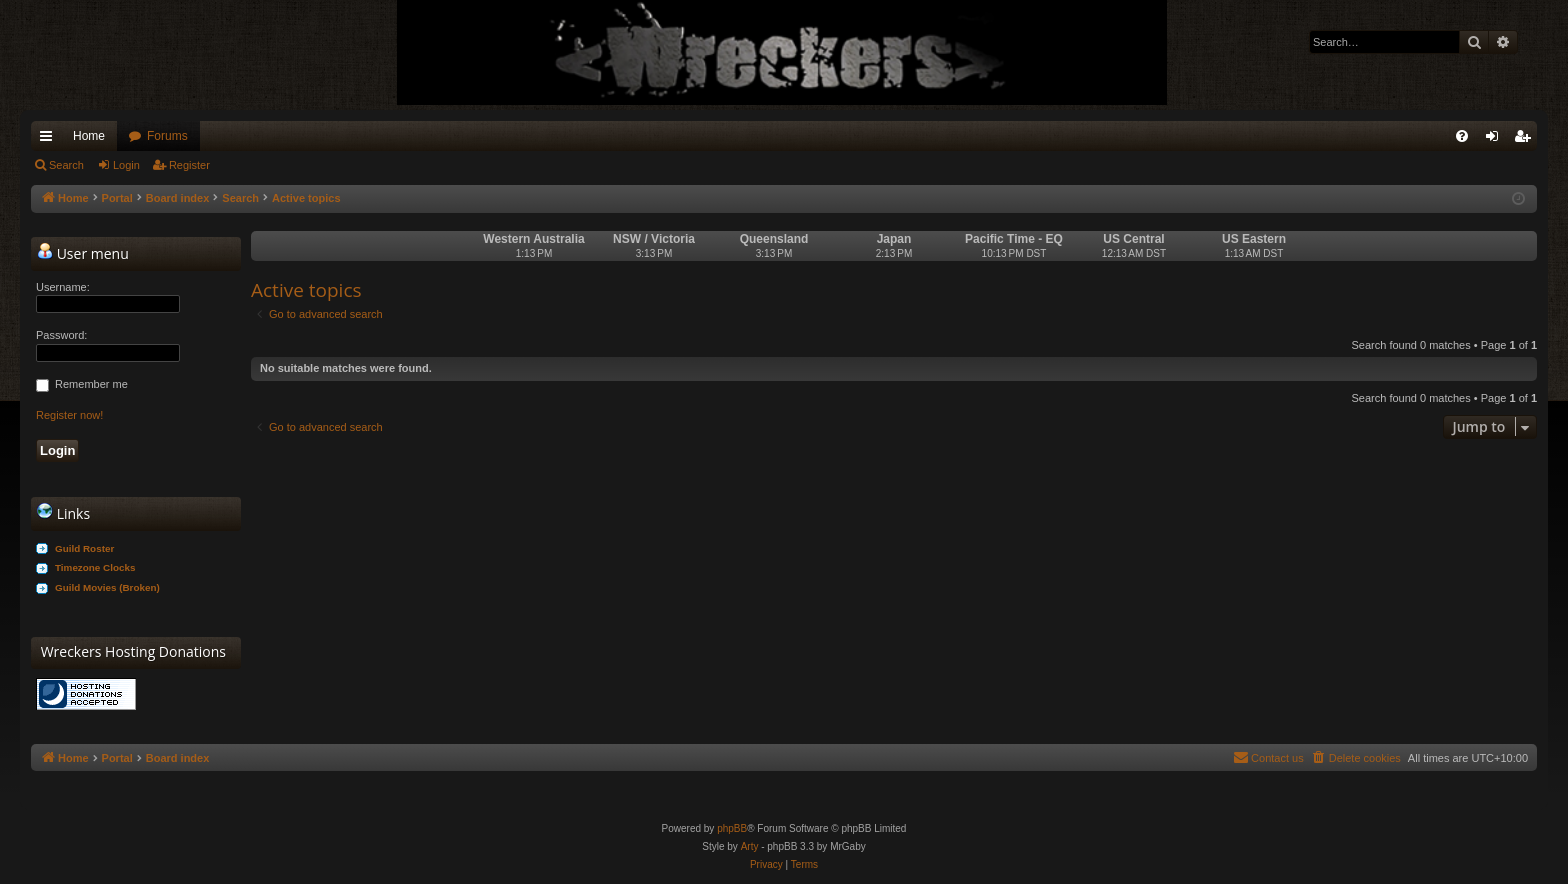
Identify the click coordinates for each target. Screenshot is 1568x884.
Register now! (69, 415)
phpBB (732, 828)
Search (66, 165)
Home (89, 136)
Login (126, 165)
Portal (117, 198)
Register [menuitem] (1526, 140)
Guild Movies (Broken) (107, 587)
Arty (750, 846)
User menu (83, 253)
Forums (167, 136)
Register (189, 165)
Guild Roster (84, 548)
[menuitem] (1462, 136)
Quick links (50, 140)
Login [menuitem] (1496, 140)
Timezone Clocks (95, 567)
